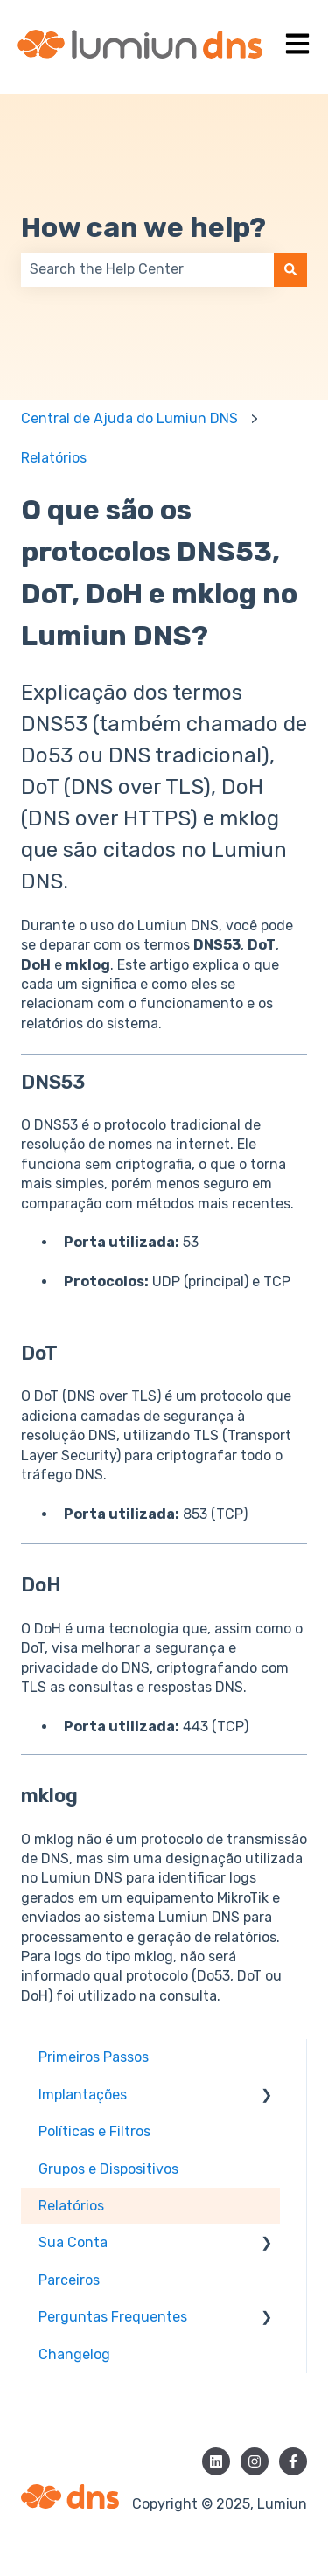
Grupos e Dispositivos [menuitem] (108, 2169)
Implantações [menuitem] (82, 2094)
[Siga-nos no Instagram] (255, 2461)
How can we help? (143, 227)
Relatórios (54, 457)
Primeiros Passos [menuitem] (93, 2057)
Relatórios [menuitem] (71, 2205)
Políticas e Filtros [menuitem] (94, 2131)
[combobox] (147, 269)
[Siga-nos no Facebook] (293, 2461)
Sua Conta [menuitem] (73, 2242)
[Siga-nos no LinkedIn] (216, 2461)
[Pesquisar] (290, 269)
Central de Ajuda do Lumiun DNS (129, 418)
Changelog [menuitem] (74, 2354)
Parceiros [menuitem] (69, 2280)
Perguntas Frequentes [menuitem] (112, 2316)
